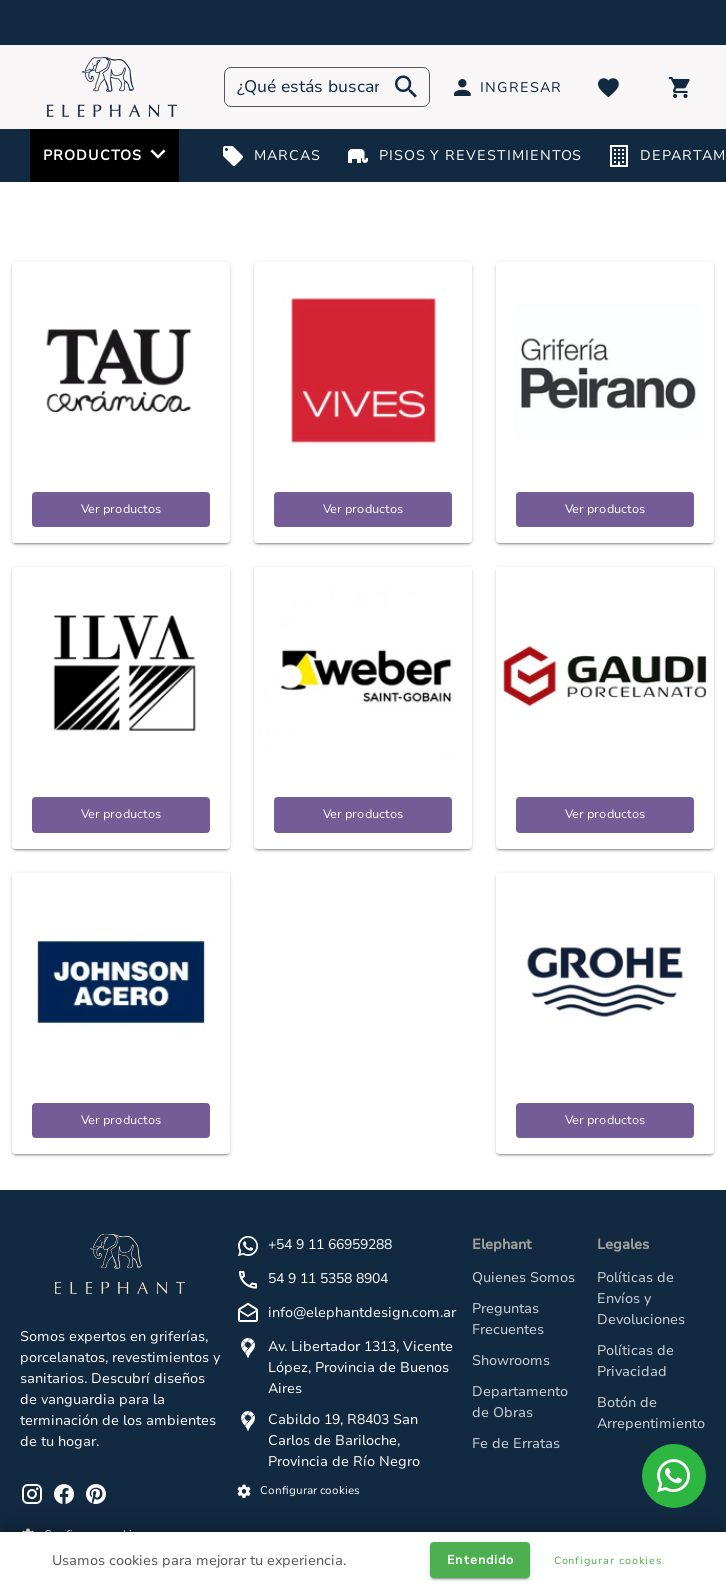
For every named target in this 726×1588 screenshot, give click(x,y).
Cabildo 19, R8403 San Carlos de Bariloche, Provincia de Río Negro (344, 1440)
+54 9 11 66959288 (330, 1244)
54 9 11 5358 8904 (328, 1278)
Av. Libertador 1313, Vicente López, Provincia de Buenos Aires (360, 1367)
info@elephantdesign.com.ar (362, 1312)
